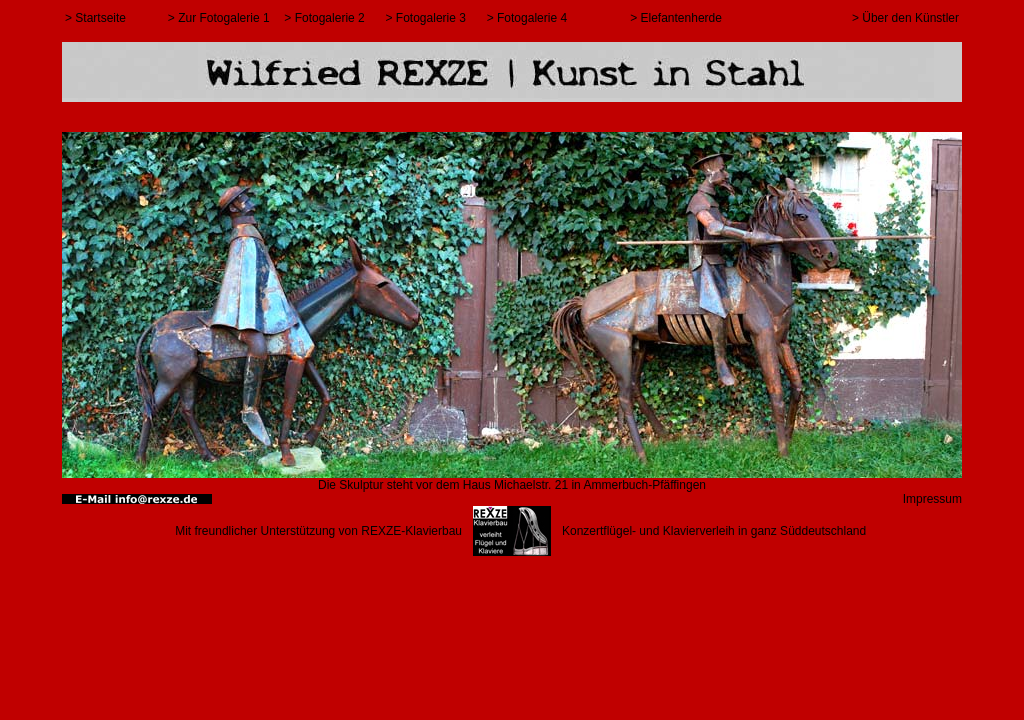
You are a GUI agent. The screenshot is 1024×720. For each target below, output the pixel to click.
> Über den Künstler (905, 18)
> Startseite (95, 18)
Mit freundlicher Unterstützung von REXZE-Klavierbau (318, 531)
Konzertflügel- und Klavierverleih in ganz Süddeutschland (714, 531)
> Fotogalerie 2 (324, 18)
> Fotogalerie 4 (527, 18)
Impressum (932, 499)
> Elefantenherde (676, 18)
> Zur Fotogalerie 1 (219, 18)
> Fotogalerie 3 (426, 18)
